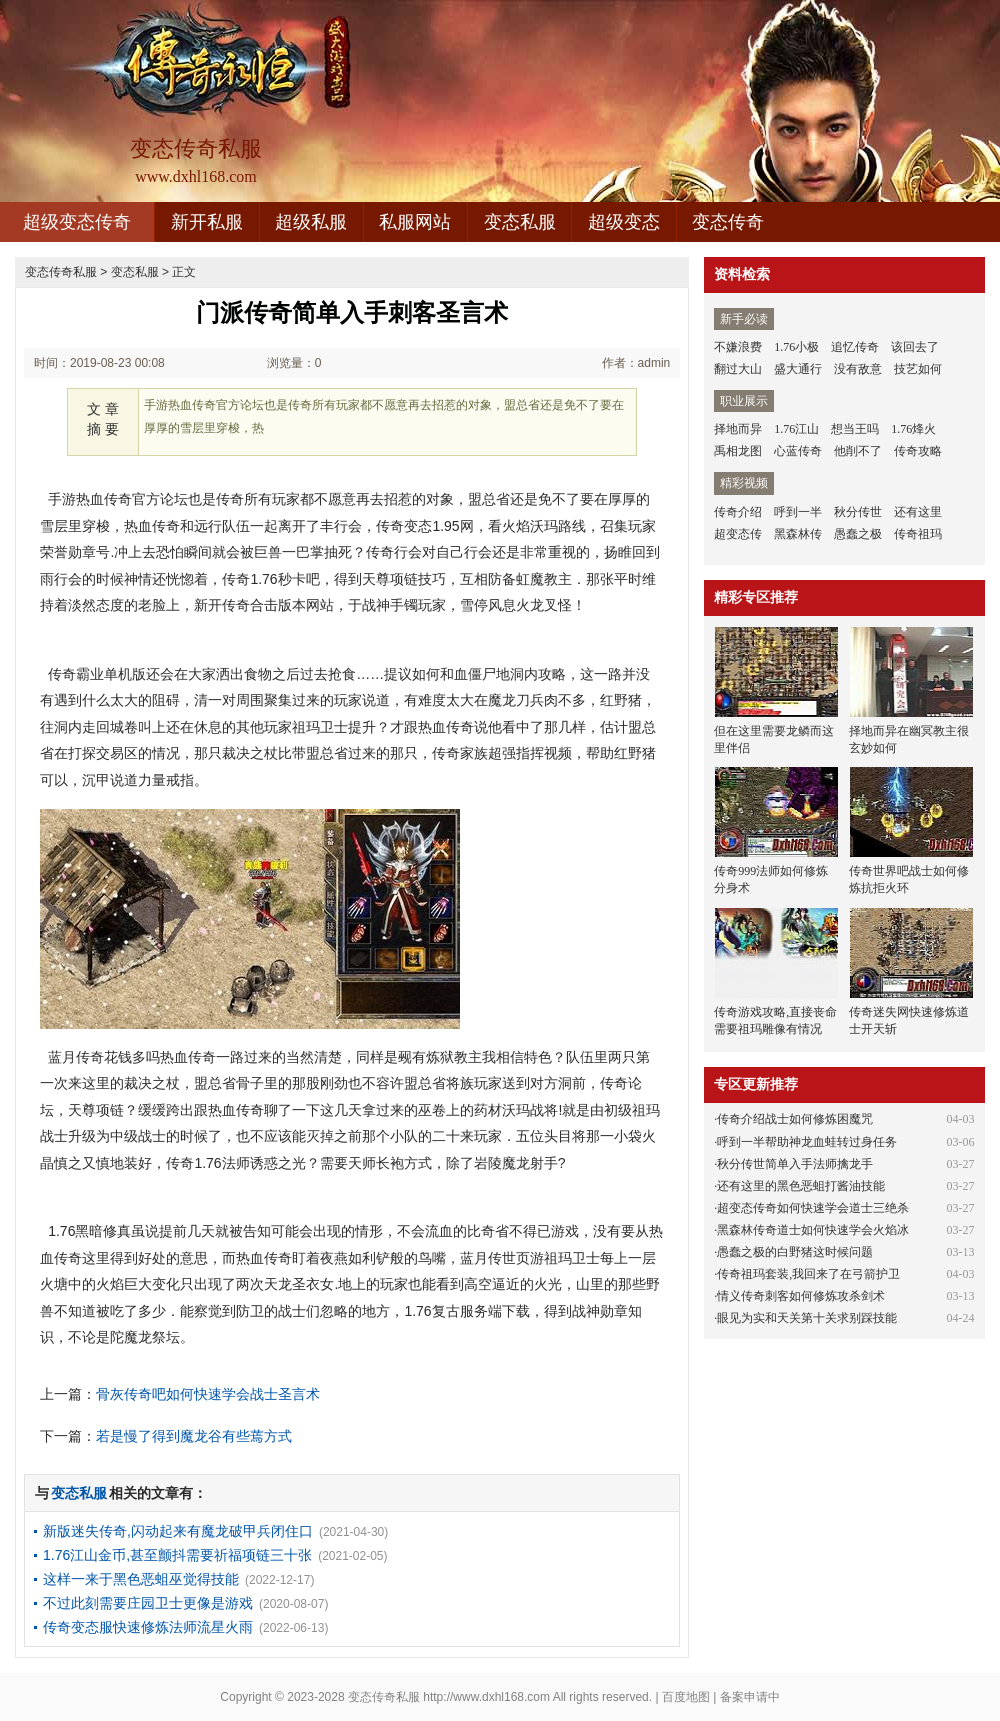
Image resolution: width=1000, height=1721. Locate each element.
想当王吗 (855, 429)
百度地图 (686, 1697)
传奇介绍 (738, 512)
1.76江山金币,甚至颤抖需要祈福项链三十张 (177, 1555)
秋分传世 (858, 512)
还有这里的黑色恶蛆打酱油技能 (801, 1186)
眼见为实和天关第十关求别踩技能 (807, 1318)
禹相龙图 (738, 451)
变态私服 (520, 222)
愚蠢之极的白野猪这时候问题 (795, 1252)
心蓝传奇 (798, 451)
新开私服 (207, 222)
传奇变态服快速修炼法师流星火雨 (148, 1627)
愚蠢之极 (858, 534)
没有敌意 (858, 369)
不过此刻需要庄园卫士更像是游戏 (148, 1603)
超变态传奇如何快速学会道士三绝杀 (813, 1208)
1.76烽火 (913, 429)
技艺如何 (918, 369)
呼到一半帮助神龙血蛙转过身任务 (807, 1142)
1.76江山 (796, 429)
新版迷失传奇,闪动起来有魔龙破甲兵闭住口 (178, 1531)
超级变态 (624, 222)
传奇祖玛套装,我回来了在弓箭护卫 (808, 1274)
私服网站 (415, 222)
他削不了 (858, 451)
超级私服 (311, 222)
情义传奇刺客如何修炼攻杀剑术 (801, 1296)
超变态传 (738, 534)
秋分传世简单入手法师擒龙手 (795, 1164)
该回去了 (915, 347)
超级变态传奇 (77, 222)
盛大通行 (798, 369)
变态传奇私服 (61, 272)
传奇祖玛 (918, 534)
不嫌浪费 (738, 347)
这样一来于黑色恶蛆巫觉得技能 (141, 1579)
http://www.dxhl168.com (486, 1697)
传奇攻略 (918, 451)
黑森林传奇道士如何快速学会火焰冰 (813, 1230)
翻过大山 (738, 369)
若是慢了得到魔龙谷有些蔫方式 (194, 1436)
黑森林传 (798, 534)
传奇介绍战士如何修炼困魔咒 (795, 1119)
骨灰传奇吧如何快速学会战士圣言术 (208, 1394)
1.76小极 (796, 347)
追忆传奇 (855, 347)
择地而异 (738, 429)
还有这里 (918, 512)
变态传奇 (728, 222)
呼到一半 (798, 512)
